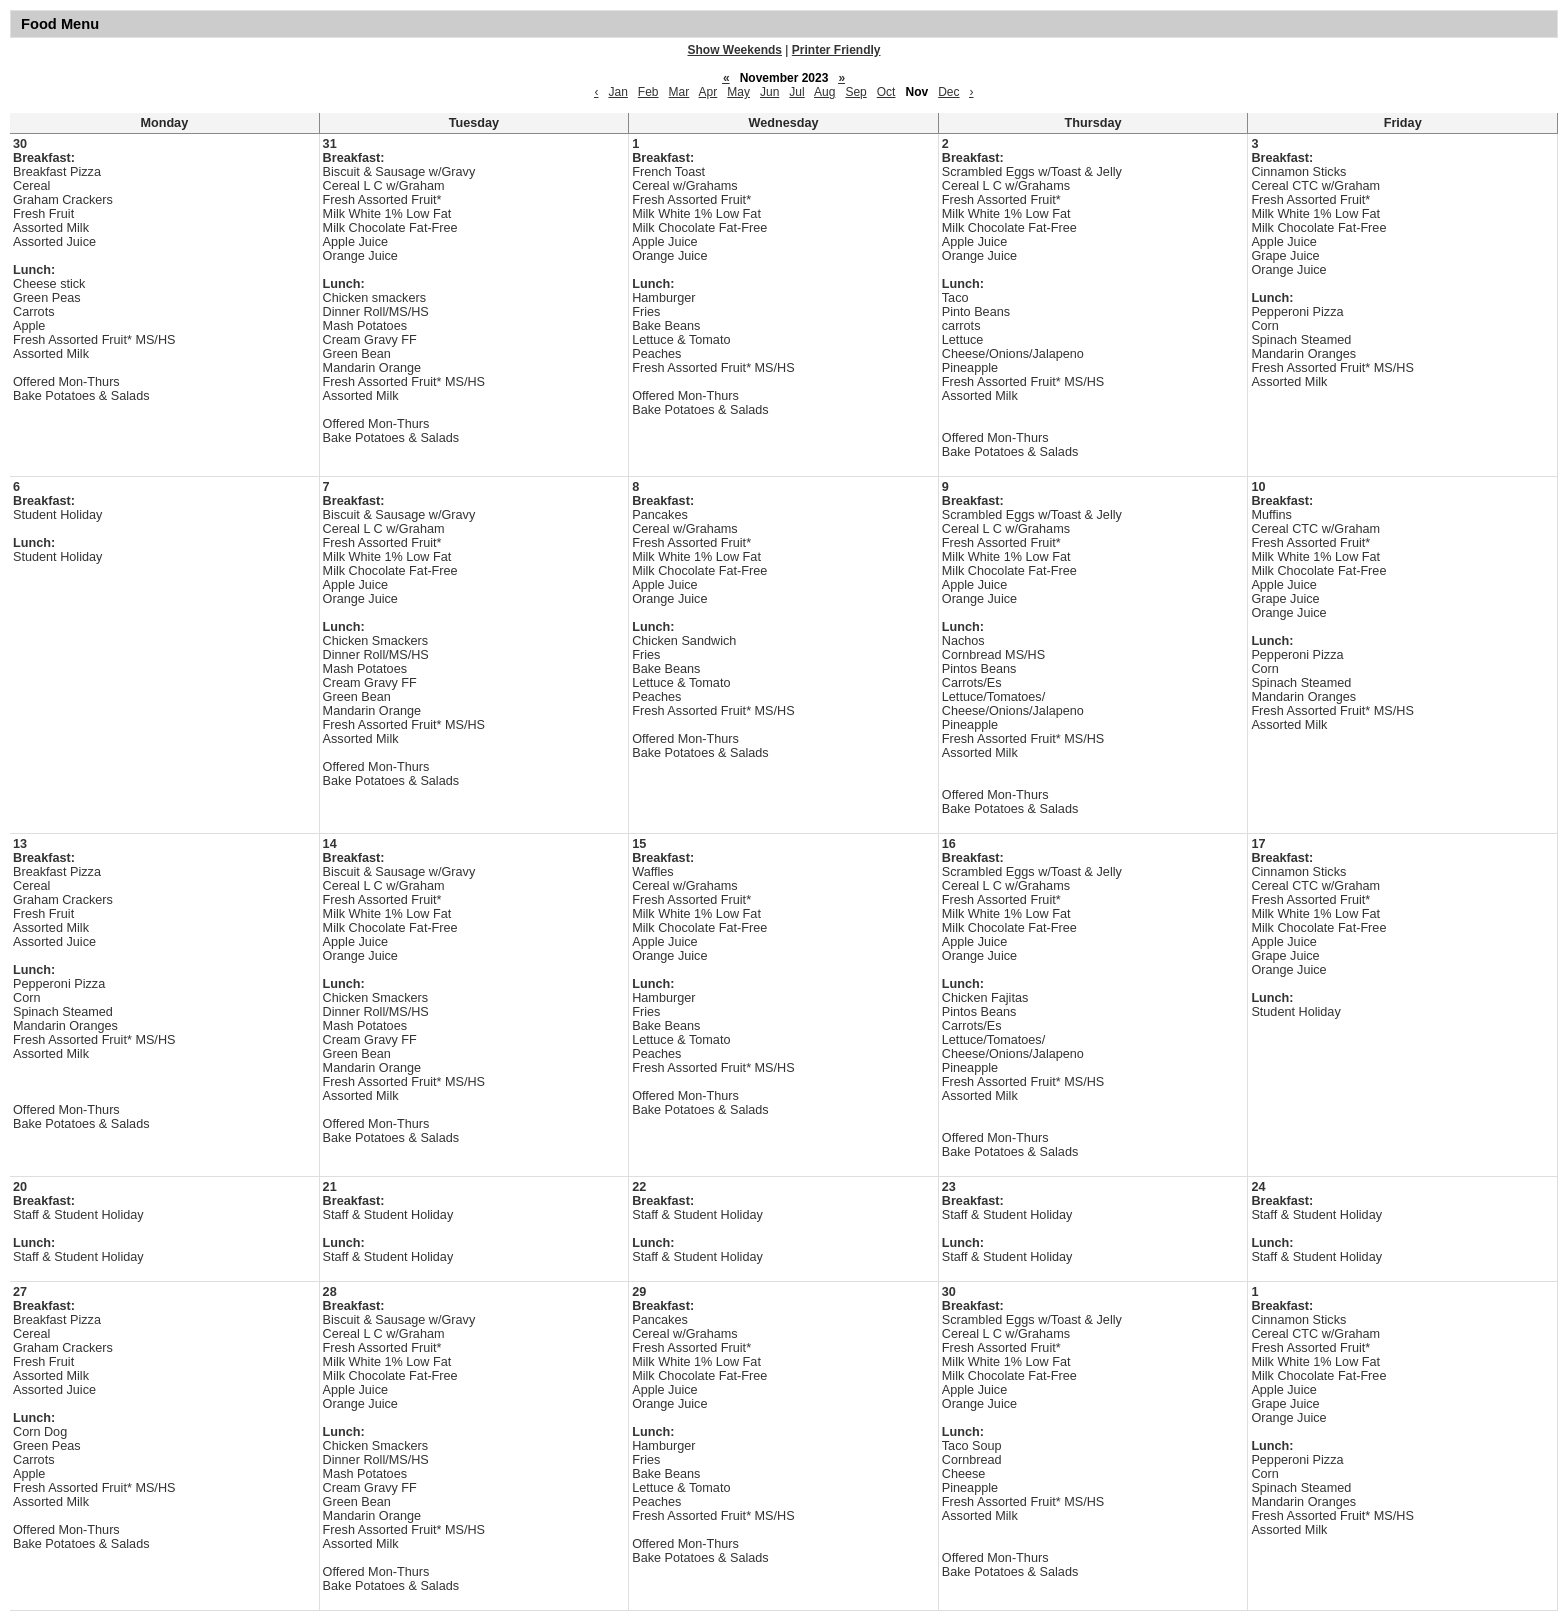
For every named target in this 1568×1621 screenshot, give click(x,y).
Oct (886, 92)
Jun (769, 92)
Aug (824, 92)
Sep (855, 92)
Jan (617, 92)
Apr (708, 92)
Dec (948, 92)
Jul (796, 92)
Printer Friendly (836, 50)
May (738, 92)
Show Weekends (735, 50)
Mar (679, 92)
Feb (648, 92)
